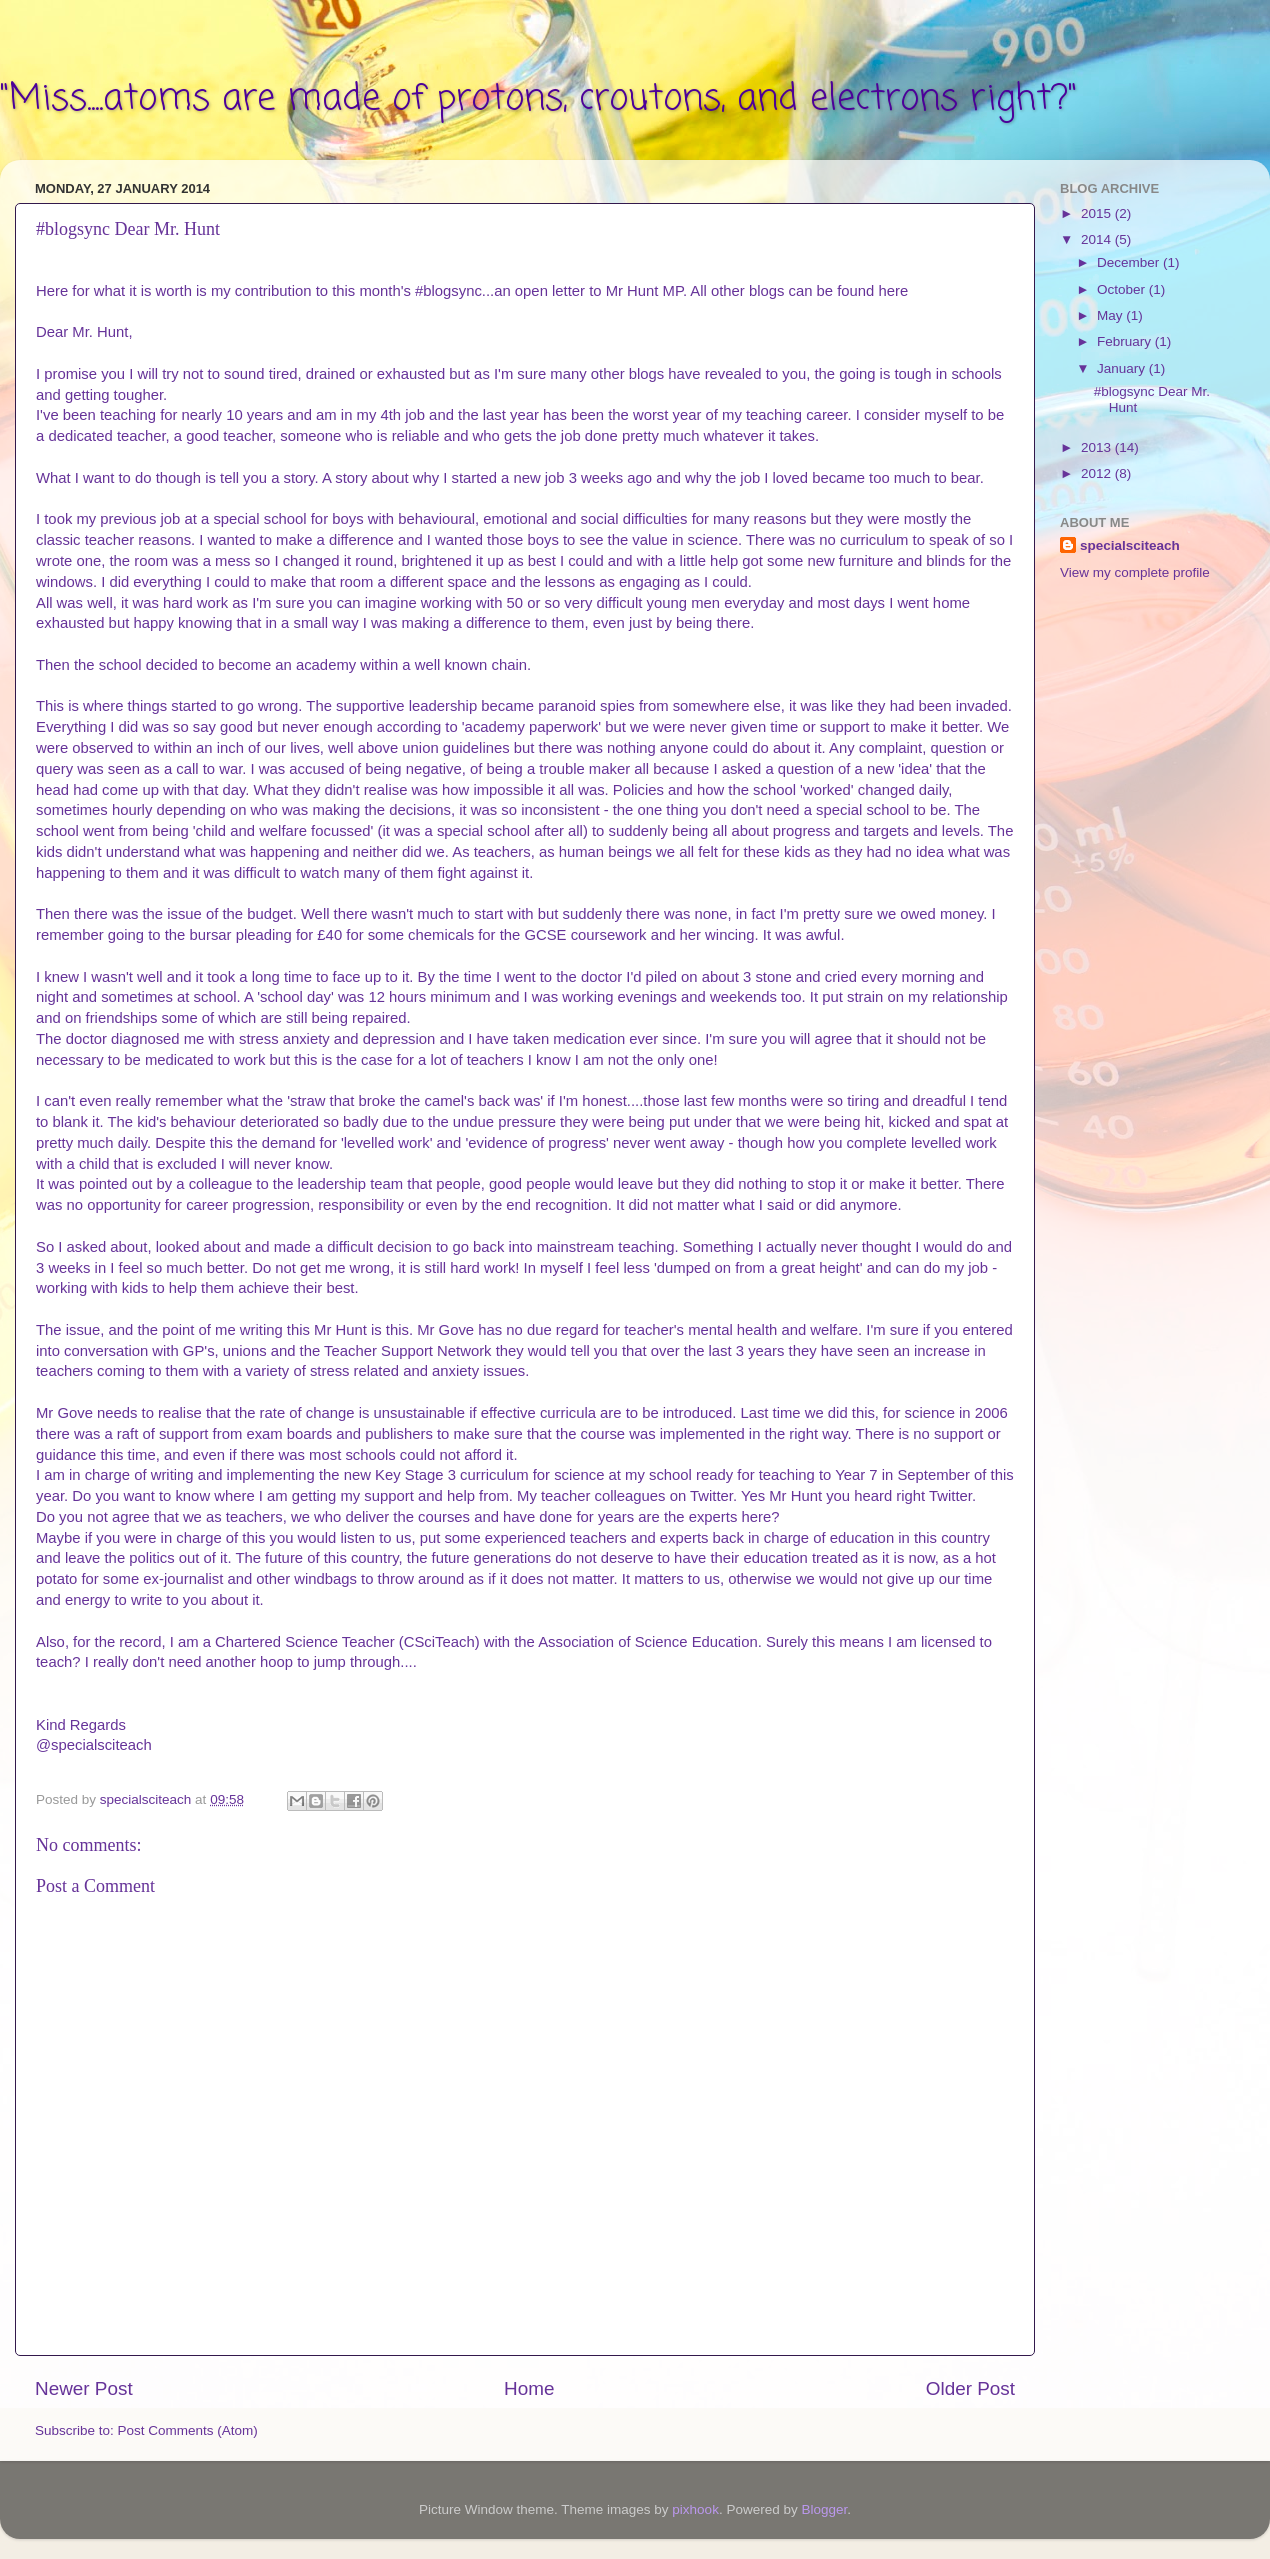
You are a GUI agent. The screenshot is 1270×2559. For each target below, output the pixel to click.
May (1111, 315)
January (1123, 368)
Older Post (970, 2388)
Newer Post (84, 2388)
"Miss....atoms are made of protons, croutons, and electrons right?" (538, 99)
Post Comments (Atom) (188, 2430)
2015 (1098, 213)
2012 (1098, 473)
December (1130, 262)
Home (529, 2388)
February (1126, 341)
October (1123, 289)
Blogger (824, 2509)
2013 (1098, 447)
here (893, 291)
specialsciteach (1130, 545)
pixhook (695, 2509)
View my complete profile (1135, 572)
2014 (1098, 239)
